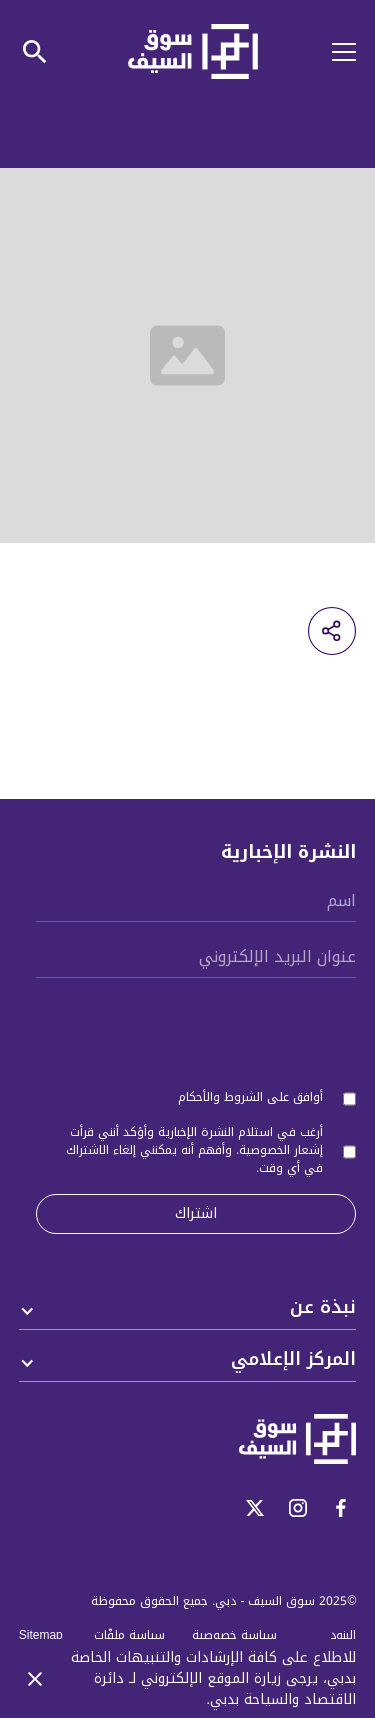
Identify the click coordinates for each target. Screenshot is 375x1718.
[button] (332, 52)
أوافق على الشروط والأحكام (250, 1097)
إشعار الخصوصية (281, 1150)
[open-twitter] (255, 1508)
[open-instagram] (298, 1508)
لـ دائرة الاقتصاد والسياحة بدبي (225, 1689)
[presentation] (204, 1029)
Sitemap (41, 1635)
